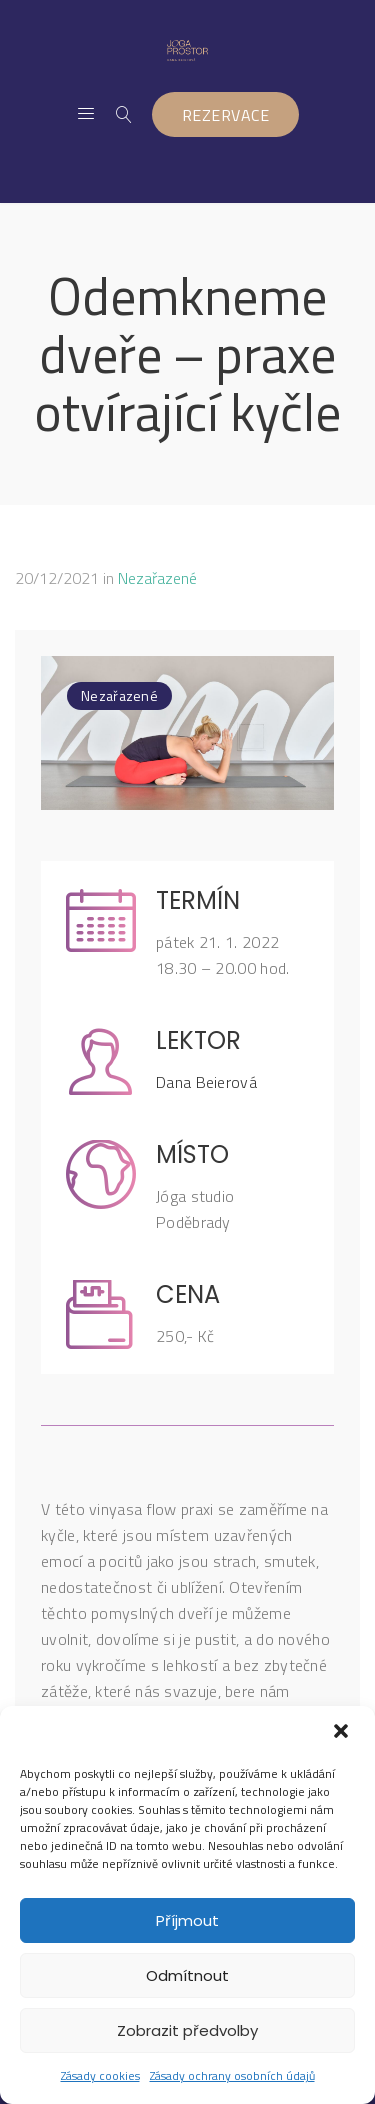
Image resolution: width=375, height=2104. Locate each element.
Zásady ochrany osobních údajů (232, 2075)
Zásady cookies (100, 2075)
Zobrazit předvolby (187, 2030)
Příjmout (187, 1920)
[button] (343, 1733)
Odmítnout (187, 1975)
